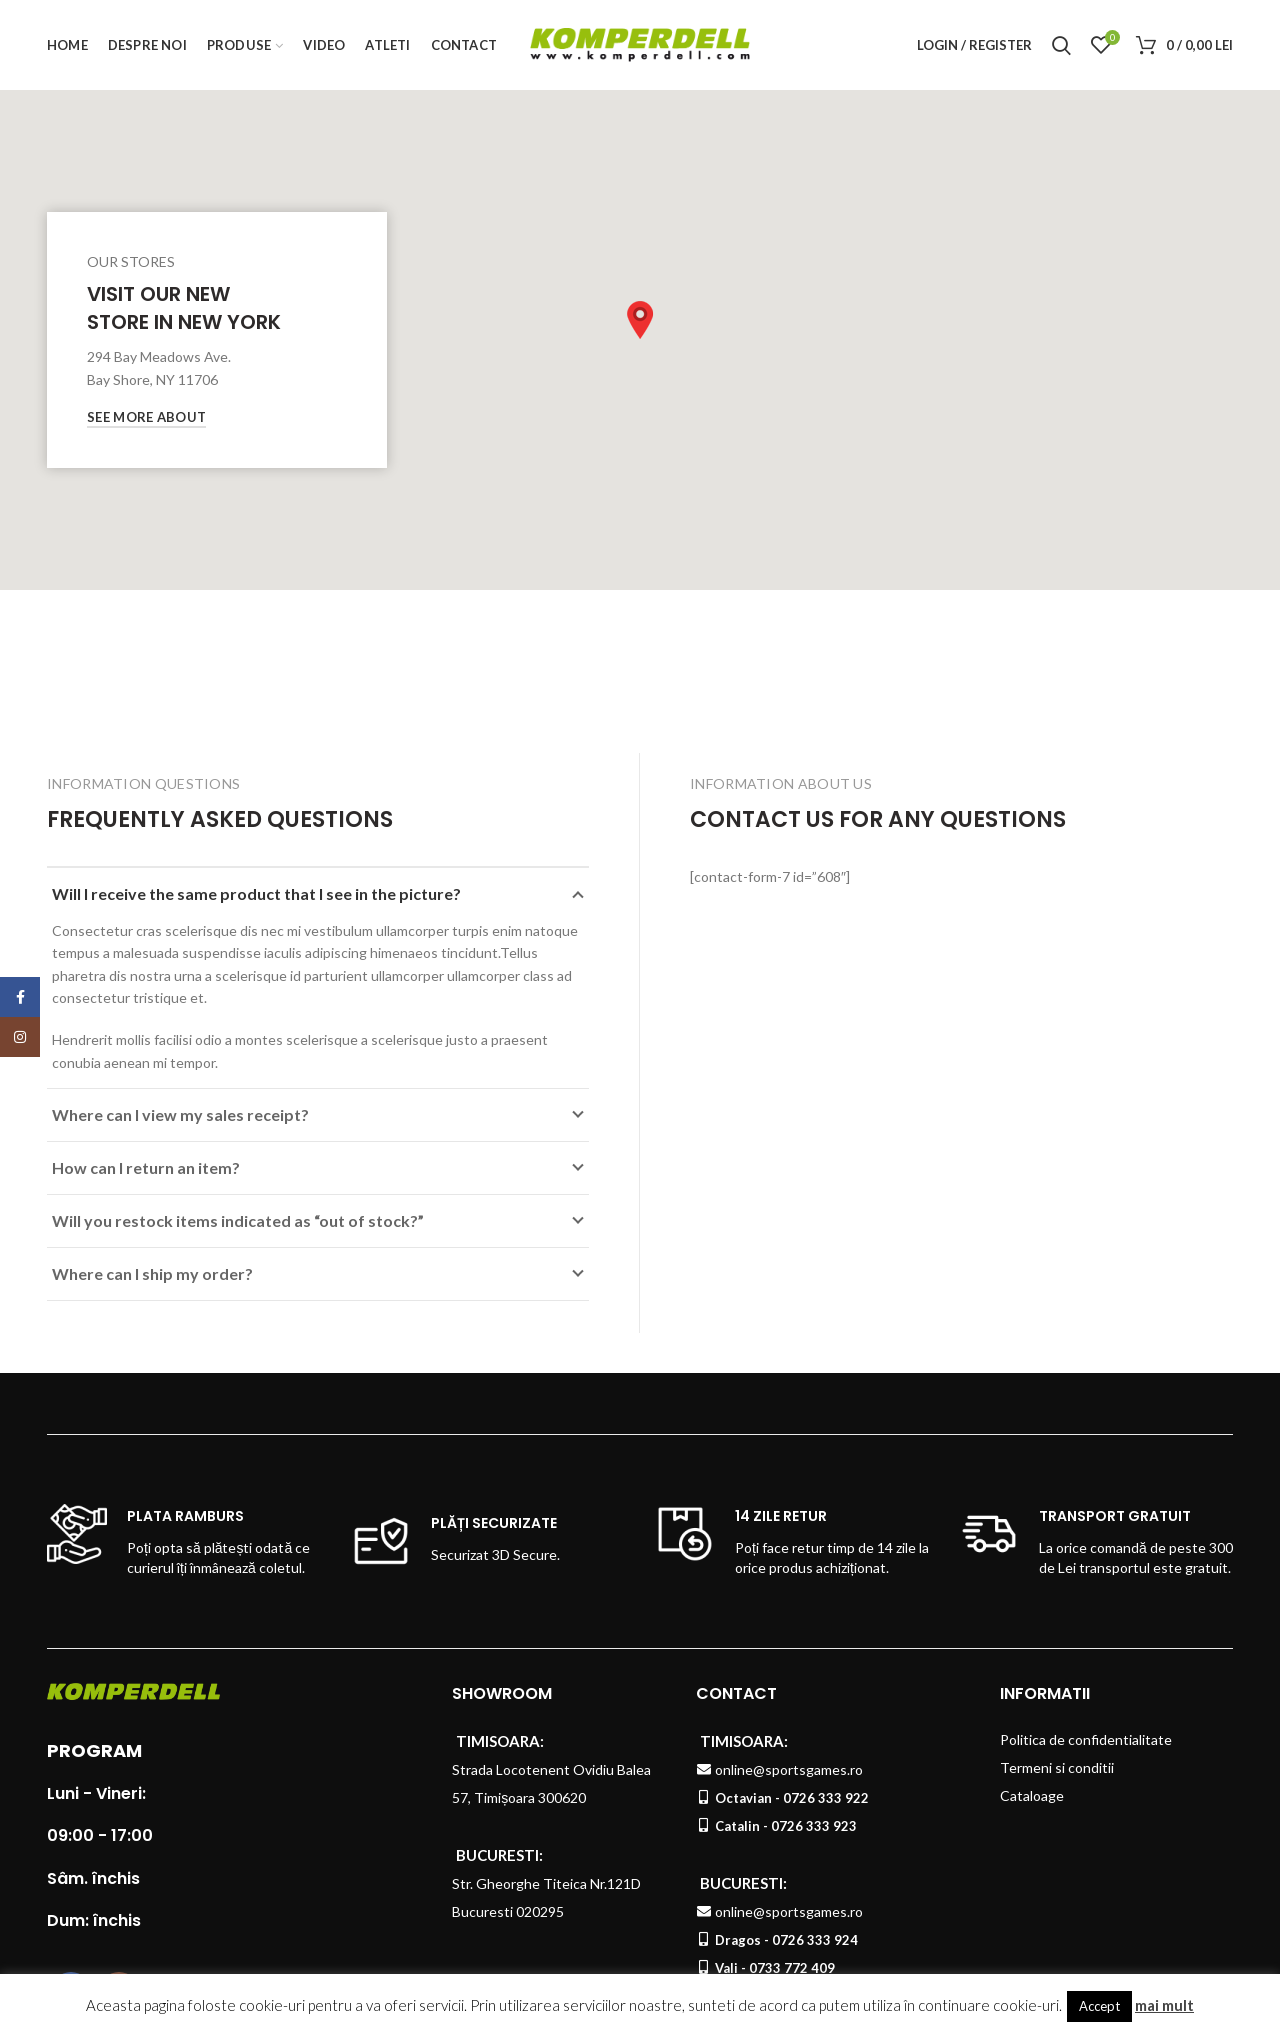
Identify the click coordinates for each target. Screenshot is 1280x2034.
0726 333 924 (815, 1940)
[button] (640, 320)
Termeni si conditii (1057, 1767)
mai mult (1164, 2005)
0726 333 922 (826, 1798)
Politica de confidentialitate (1086, 1739)
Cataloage (1032, 1795)
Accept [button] (1099, 2006)
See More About (146, 417)
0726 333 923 (814, 1826)
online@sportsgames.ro (789, 1769)
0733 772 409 (792, 1968)
